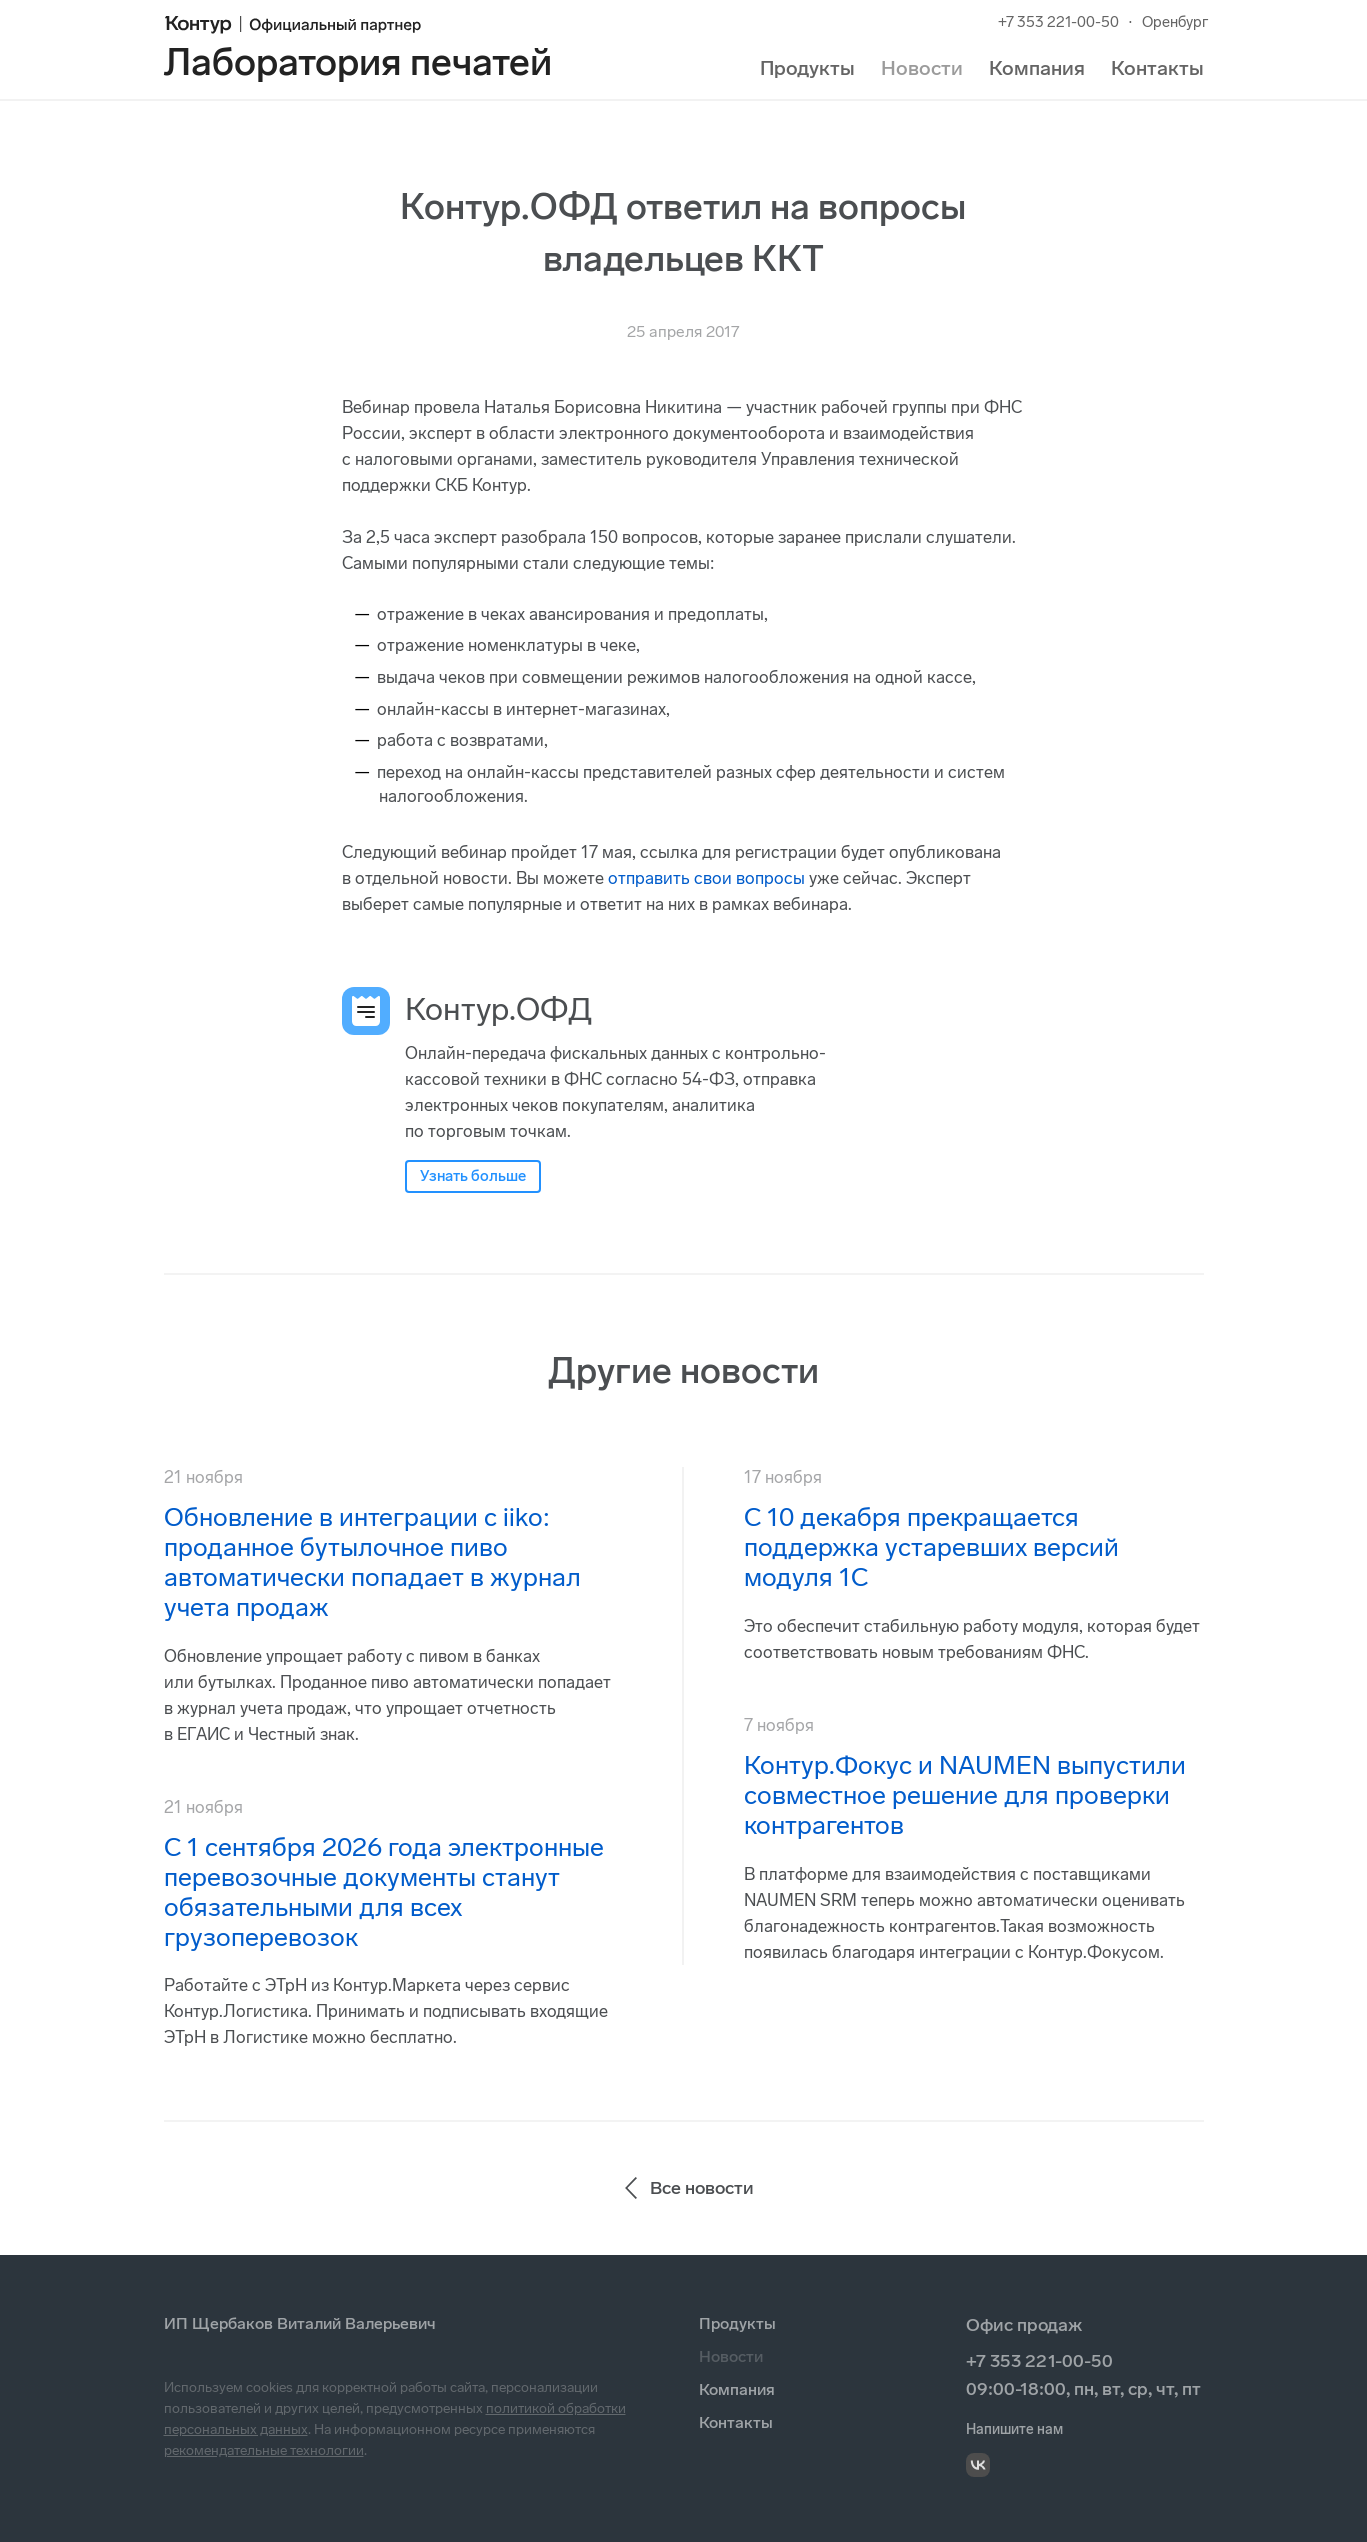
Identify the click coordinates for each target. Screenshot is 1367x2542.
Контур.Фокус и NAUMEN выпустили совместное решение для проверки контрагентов (965, 1795)
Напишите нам (1014, 2429)
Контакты (1157, 68)
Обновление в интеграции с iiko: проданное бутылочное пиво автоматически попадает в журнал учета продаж (372, 1562)
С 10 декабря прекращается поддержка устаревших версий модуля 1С (931, 1547)
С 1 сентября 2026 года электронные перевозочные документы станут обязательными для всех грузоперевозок (384, 1892)
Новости (922, 68)
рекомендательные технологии (264, 2450)
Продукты (807, 68)
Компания (1037, 68)
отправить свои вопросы (706, 878)
